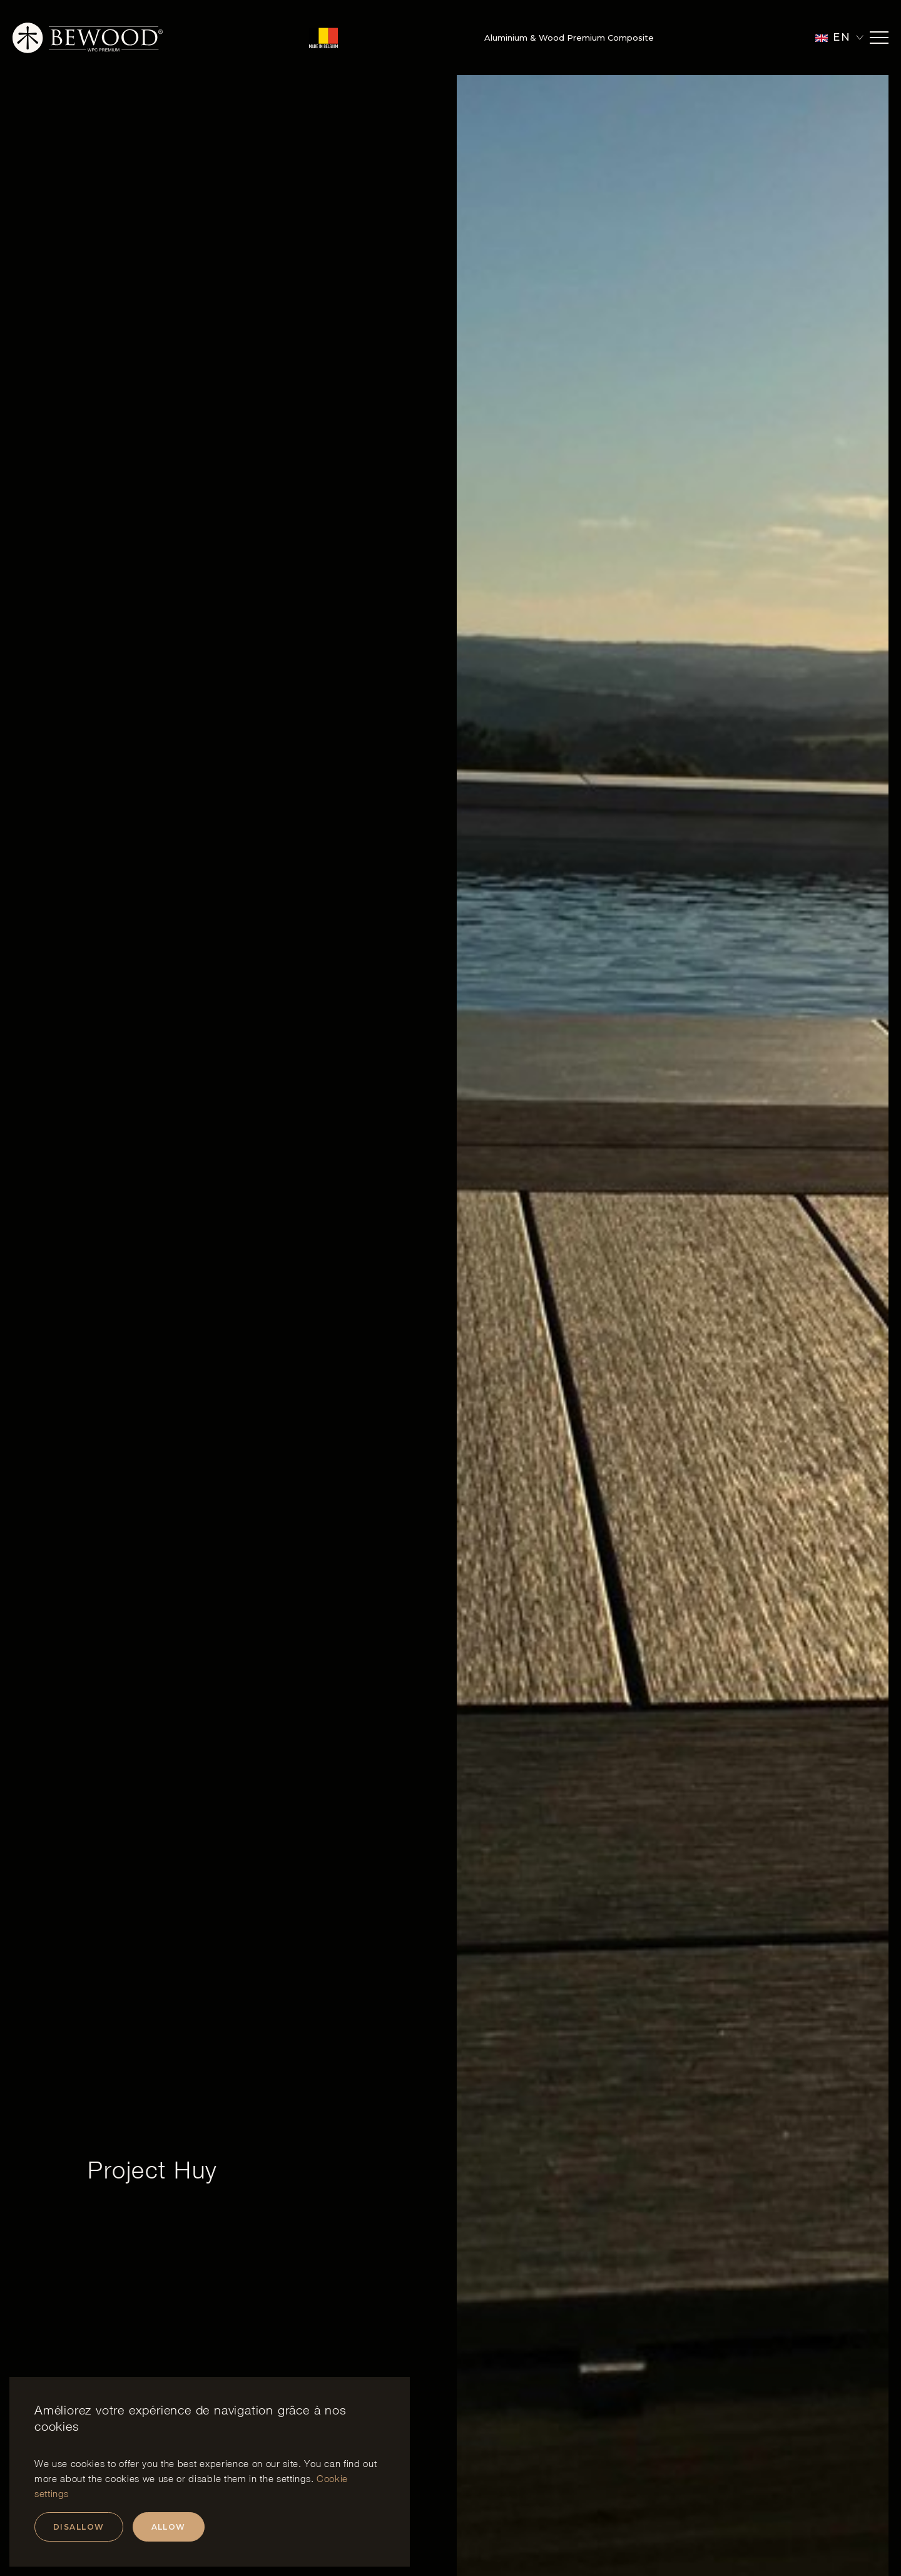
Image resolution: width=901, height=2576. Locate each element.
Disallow (78, 2527)
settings (293, 2478)
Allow (168, 2527)
